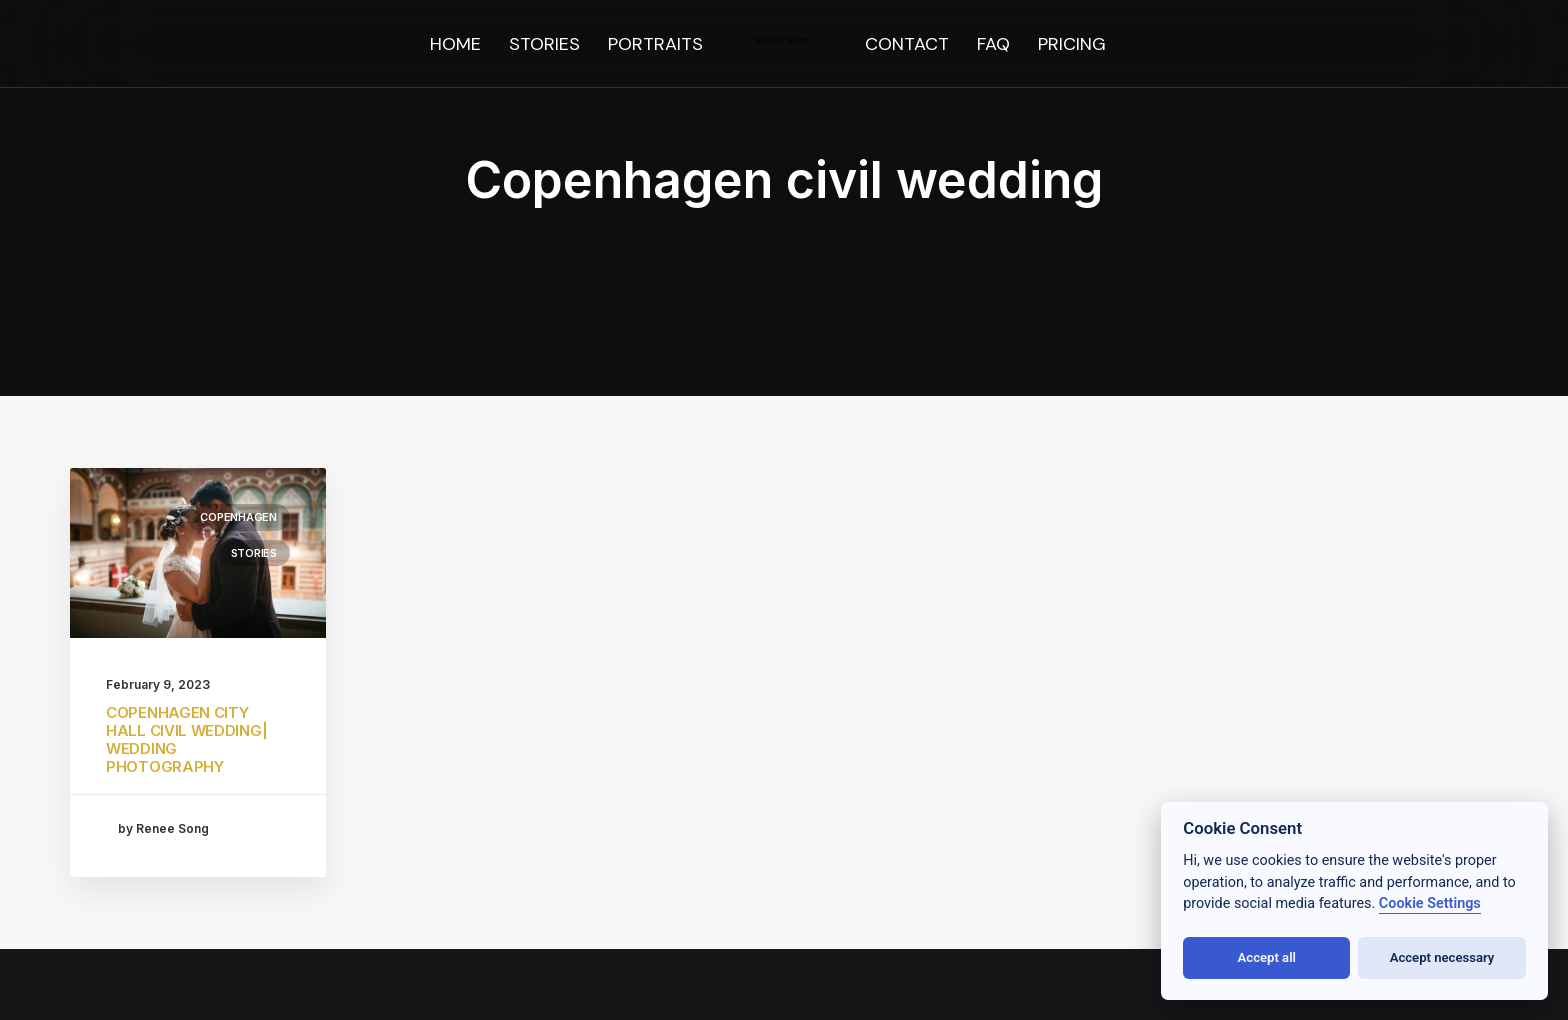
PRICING (1072, 44)
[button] (198, 553)
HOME (455, 44)
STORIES (544, 44)
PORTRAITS (655, 44)
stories (254, 553)
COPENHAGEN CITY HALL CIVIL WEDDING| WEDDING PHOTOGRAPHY (186, 739)
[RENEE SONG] (784, 44)
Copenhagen (238, 517)
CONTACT (907, 44)
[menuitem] (455, 44)
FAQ (993, 44)
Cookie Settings (1430, 903)
